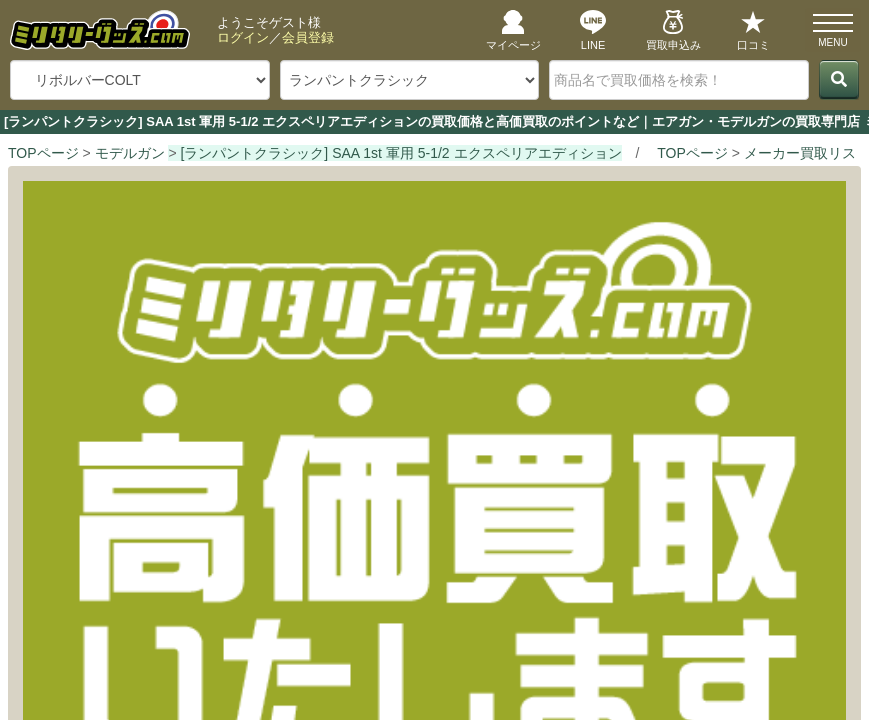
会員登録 (308, 37)
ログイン (243, 37)
